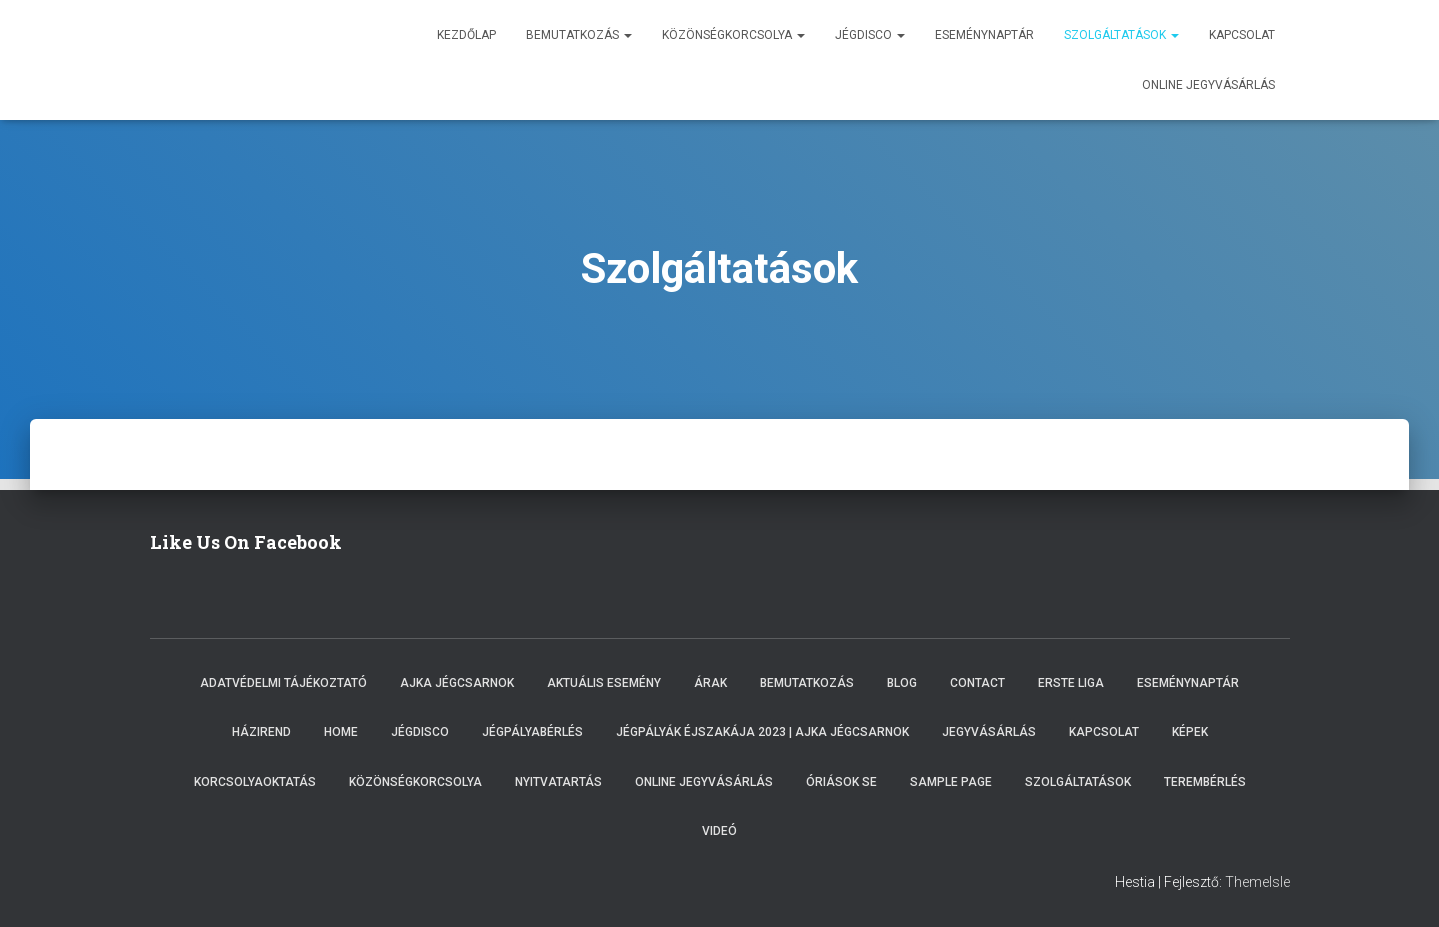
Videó (719, 831)
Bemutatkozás (579, 35)
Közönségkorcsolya (733, 35)
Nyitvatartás (558, 782)
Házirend (261, 732)
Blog (902, 683)
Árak (710, 683)
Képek (1190, 732)
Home (341, 732)
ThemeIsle (1257, 882)
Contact (977, 683)
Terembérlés (1205, 782)
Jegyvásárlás (989, 732)
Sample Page (951, 782)
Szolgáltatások (1121, 35)
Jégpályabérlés (532, 732)
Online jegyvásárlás (1208, 85)
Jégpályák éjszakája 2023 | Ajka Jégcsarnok (762, 732)
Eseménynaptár (984, 35)
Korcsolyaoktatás (255, 782)
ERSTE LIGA (1071, 683)
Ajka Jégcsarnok (457, 683)
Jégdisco (870, 35)
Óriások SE (841, 782)
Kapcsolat (1242, 35)
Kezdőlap (466, 35)
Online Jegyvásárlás (704, 782)
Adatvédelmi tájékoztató (283, 683)
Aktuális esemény (604, 683)
